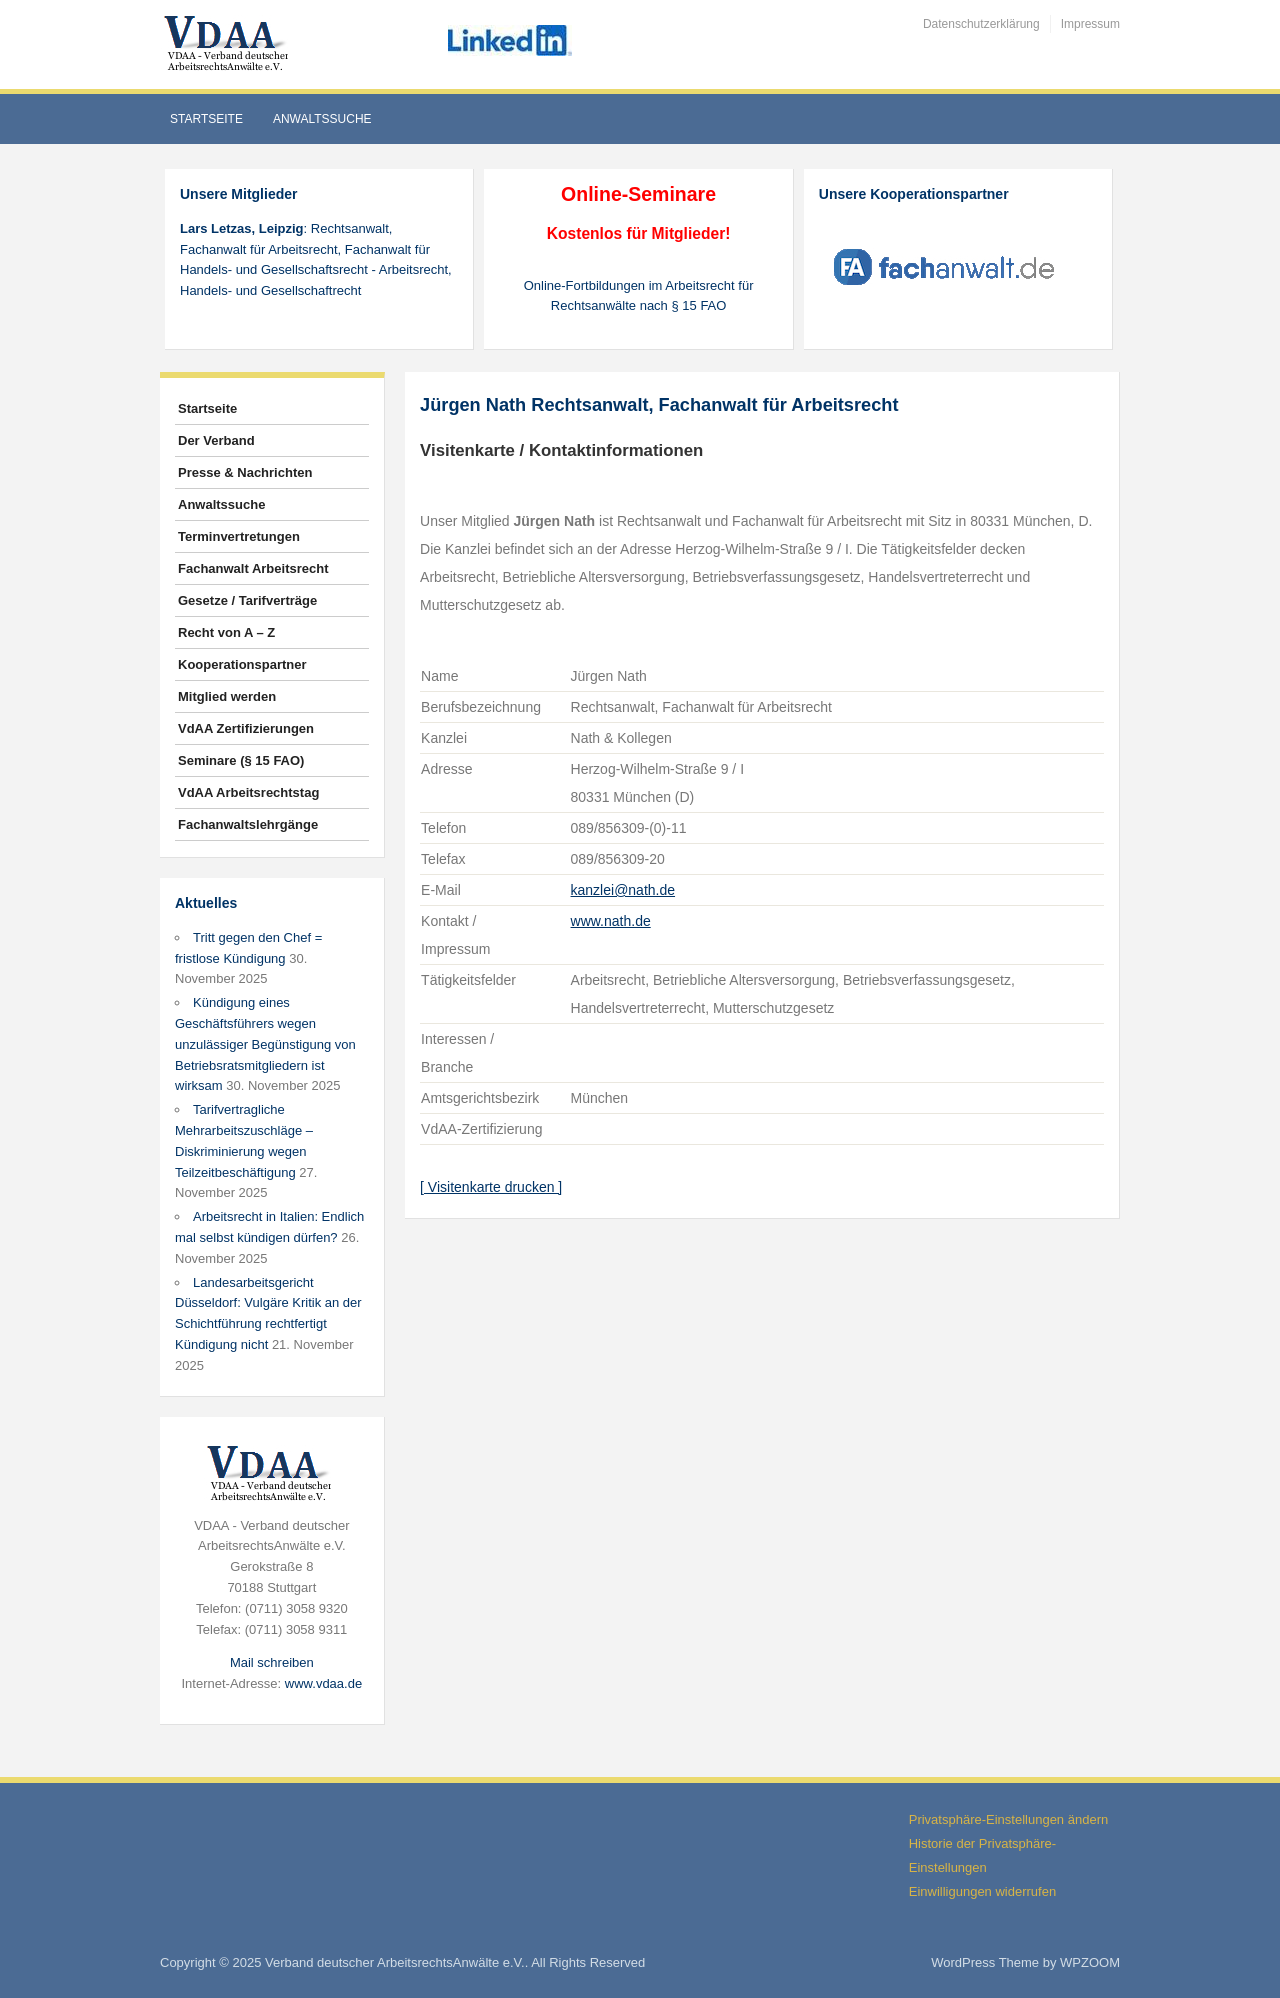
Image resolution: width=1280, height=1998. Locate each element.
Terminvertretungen (239, 536)
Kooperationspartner (242, 664)
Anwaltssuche (322, 119)
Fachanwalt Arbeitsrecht (253, 568)
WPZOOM (1090, 1962)
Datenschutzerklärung (981, 24)
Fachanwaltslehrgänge (248, 824)
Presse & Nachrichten (245, 472)
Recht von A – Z (226, 632)
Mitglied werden (227, 696)
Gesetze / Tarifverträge (247, 600)
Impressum (1090, 24)
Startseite (206, 119)
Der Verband (216, 440)
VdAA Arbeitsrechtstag (248, 792)
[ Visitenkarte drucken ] (491, 1187)
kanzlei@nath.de (623, 890)
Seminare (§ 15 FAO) (241, 760)
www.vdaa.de (323, 1683)
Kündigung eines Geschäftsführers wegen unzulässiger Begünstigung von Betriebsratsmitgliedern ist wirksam (265, 1044)
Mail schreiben (272, 1662)
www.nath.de (611, 921)
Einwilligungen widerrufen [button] (982, 1891)
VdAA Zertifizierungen (246, 728)
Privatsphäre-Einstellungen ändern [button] (1008, 1819)
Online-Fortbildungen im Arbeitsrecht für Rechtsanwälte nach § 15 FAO (639, 296)
